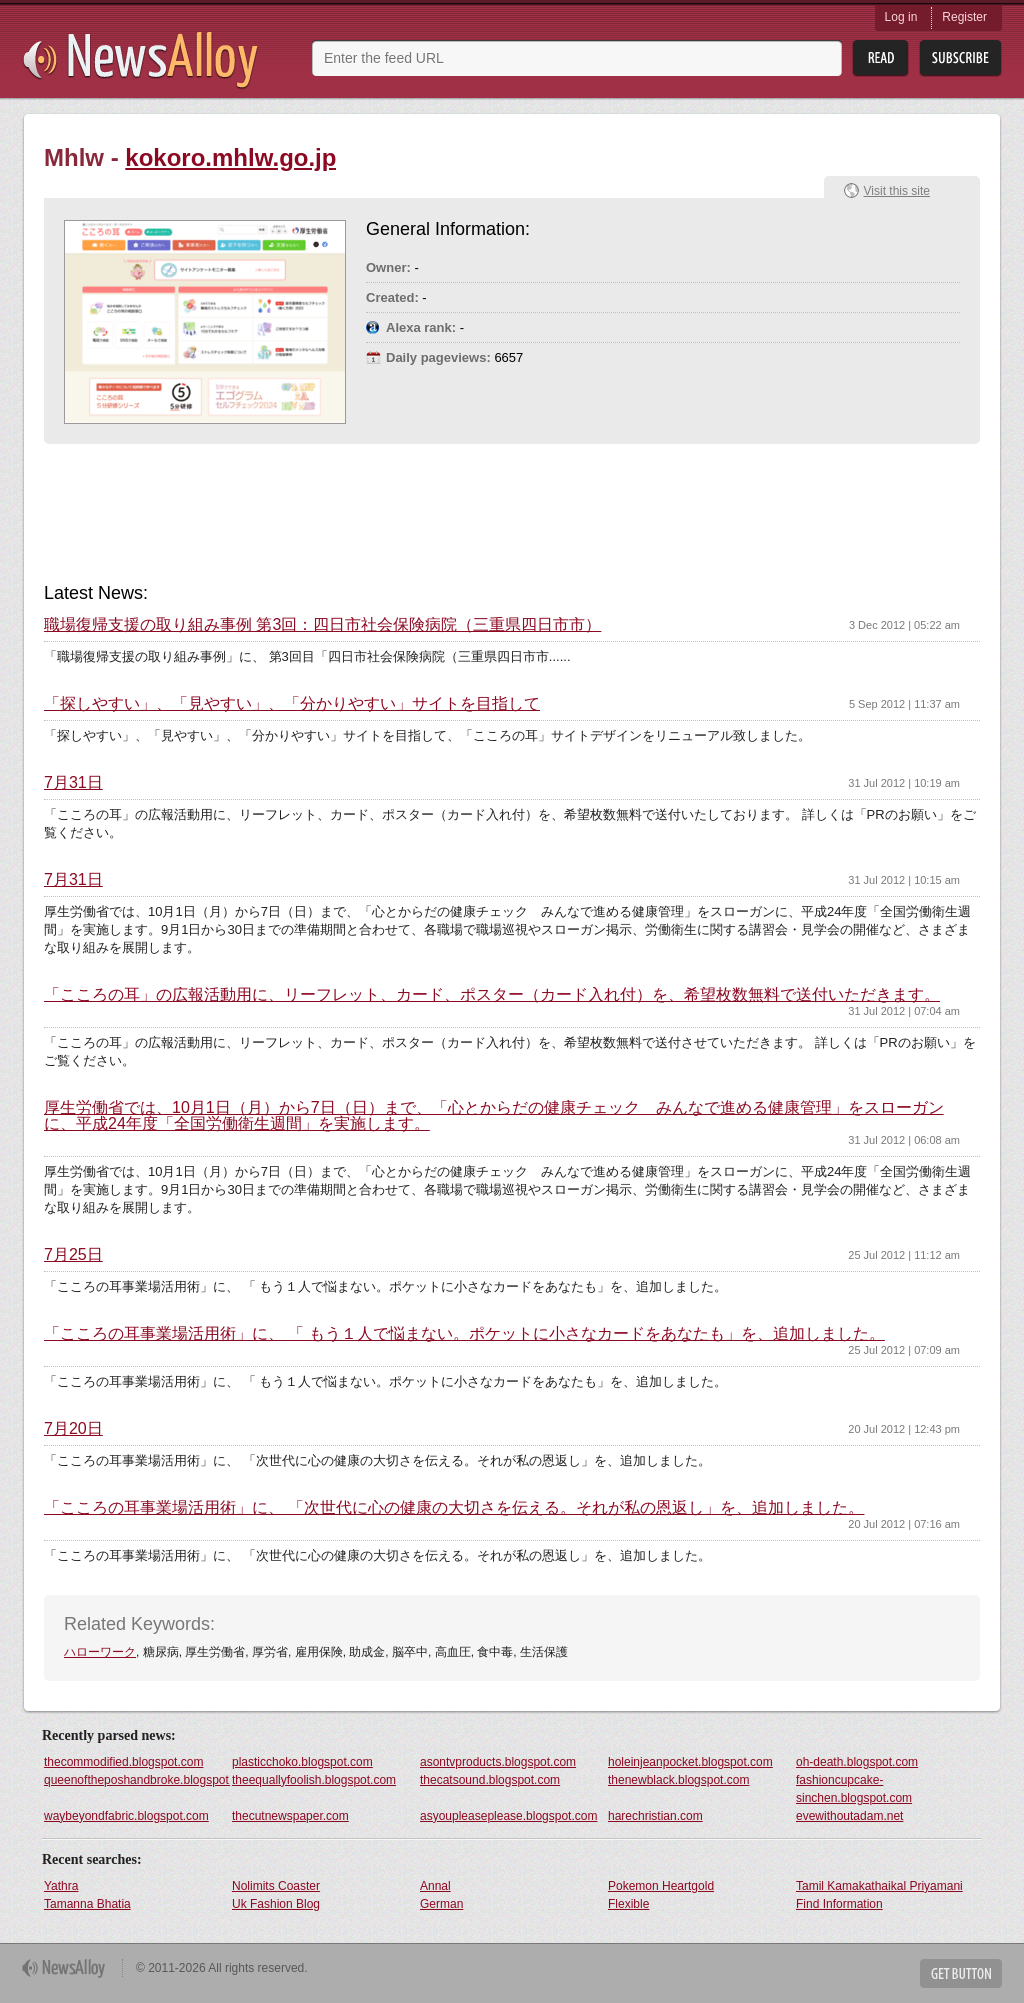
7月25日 (73, 1255)
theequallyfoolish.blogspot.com (314, 1780)
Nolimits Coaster (276, 1886)
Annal (435, 1886)
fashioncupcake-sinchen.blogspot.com (854, 1789)
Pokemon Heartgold (661, 1886)
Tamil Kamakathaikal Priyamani (879, 1886)
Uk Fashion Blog (276, 1904)
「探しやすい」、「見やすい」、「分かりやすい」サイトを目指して (292, 704)
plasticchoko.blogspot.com (302, 1762)
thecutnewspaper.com (290, 1816)
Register (964, 17)
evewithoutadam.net (849, 1816)
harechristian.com (655, 1816)
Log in (901, 17)
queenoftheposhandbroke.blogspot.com (137, 1780)
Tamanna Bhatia (87, 1904)
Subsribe (960, 58)
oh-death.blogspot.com (857, 1762)
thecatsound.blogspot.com (490, 1780)
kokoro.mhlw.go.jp (230, 157)
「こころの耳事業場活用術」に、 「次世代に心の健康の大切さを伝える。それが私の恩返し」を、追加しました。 (454, 1508)
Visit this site (897, 191)
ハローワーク (100, 1652)
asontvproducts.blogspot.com (498, 1762)
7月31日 (73, 783)
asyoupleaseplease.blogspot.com (508, 1816)
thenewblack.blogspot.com (678, 1780)
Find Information (839, 1904)
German (441, 1904)
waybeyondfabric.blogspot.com (126, 1816)
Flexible (628, 1904)
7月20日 (73, 1429)
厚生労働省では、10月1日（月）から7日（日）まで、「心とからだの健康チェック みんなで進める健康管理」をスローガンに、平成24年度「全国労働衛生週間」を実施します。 (494, 1116)
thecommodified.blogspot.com (123, 1762)
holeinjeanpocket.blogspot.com (690, 1762)
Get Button (961, 1973)
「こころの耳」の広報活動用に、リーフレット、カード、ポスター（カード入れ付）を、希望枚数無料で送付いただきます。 (492, 995)
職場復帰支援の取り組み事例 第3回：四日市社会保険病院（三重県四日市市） (322, 625)
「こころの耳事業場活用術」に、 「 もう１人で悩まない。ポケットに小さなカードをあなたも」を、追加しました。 (464, 1334)
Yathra (61, 1886)
